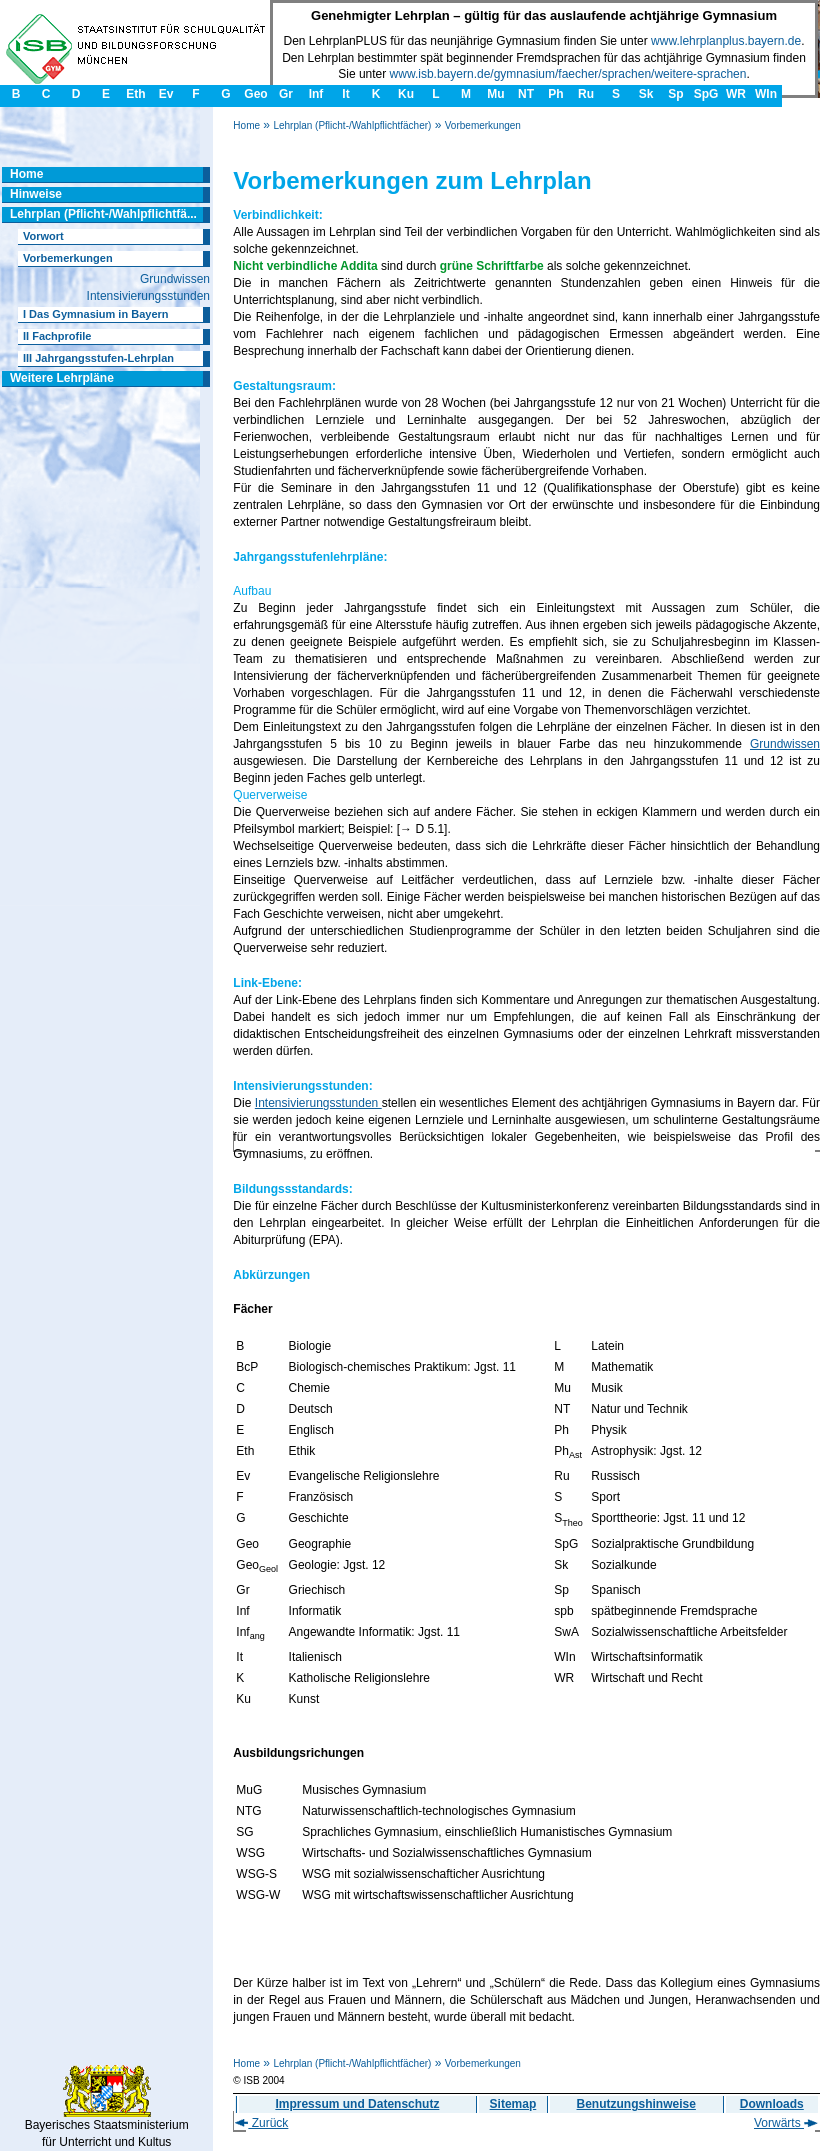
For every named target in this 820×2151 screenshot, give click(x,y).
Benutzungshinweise (636, 2104)
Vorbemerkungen (483, 125)
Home (246, 125)
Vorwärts (786, 2123)
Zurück (261, 2123)
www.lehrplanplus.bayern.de (726, 41)
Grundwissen (785, 744)
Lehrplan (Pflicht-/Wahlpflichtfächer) (352, 125)
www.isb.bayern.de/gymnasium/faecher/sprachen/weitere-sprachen (568, 74)
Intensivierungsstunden (318, 1103)
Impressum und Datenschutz (357, 2104)
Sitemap (513, 2104)
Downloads (772, 2104)
